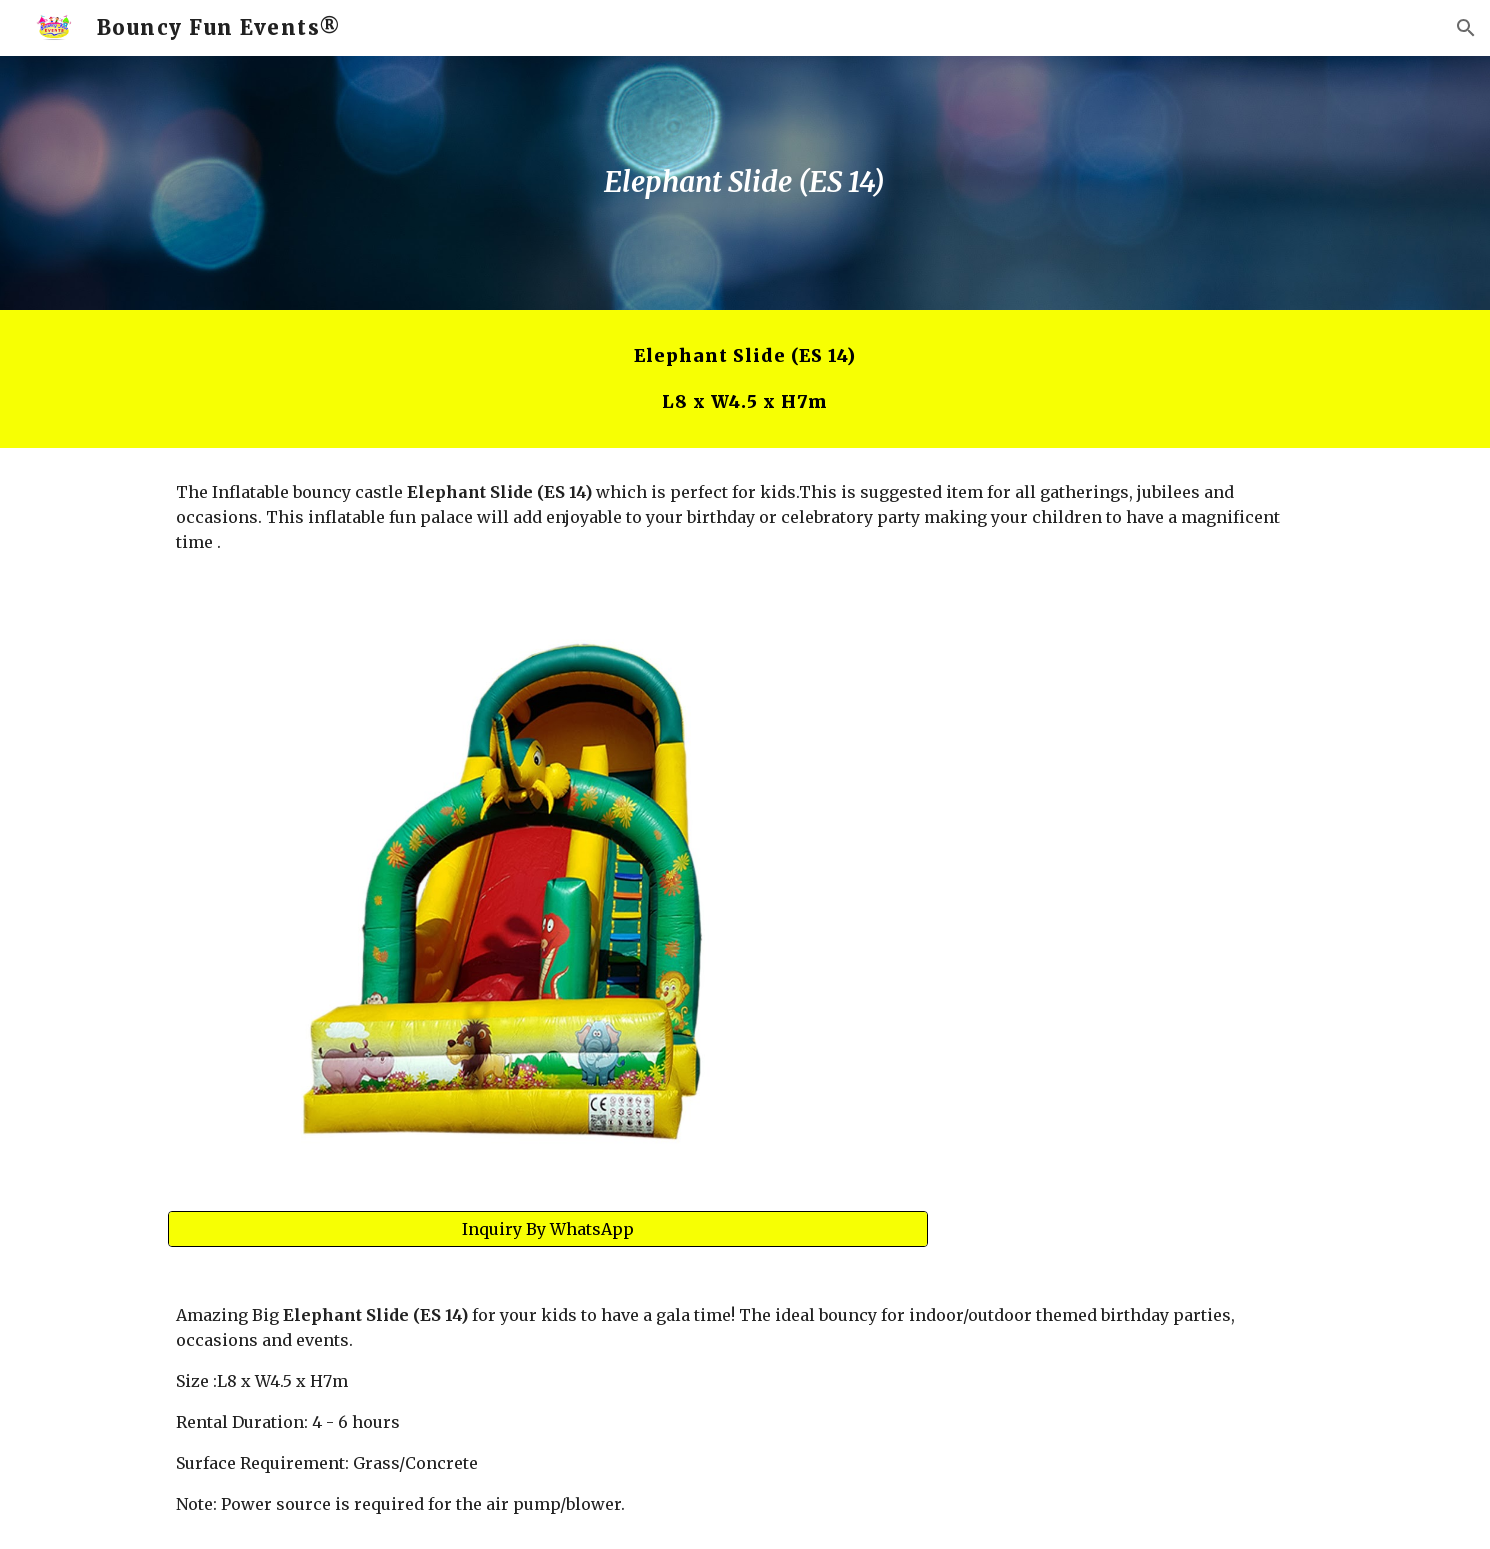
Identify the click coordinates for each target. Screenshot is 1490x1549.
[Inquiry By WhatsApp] (548, 1229)
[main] (745, 183)
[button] (1466, 28)
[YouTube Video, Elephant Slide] (1139, 748)
